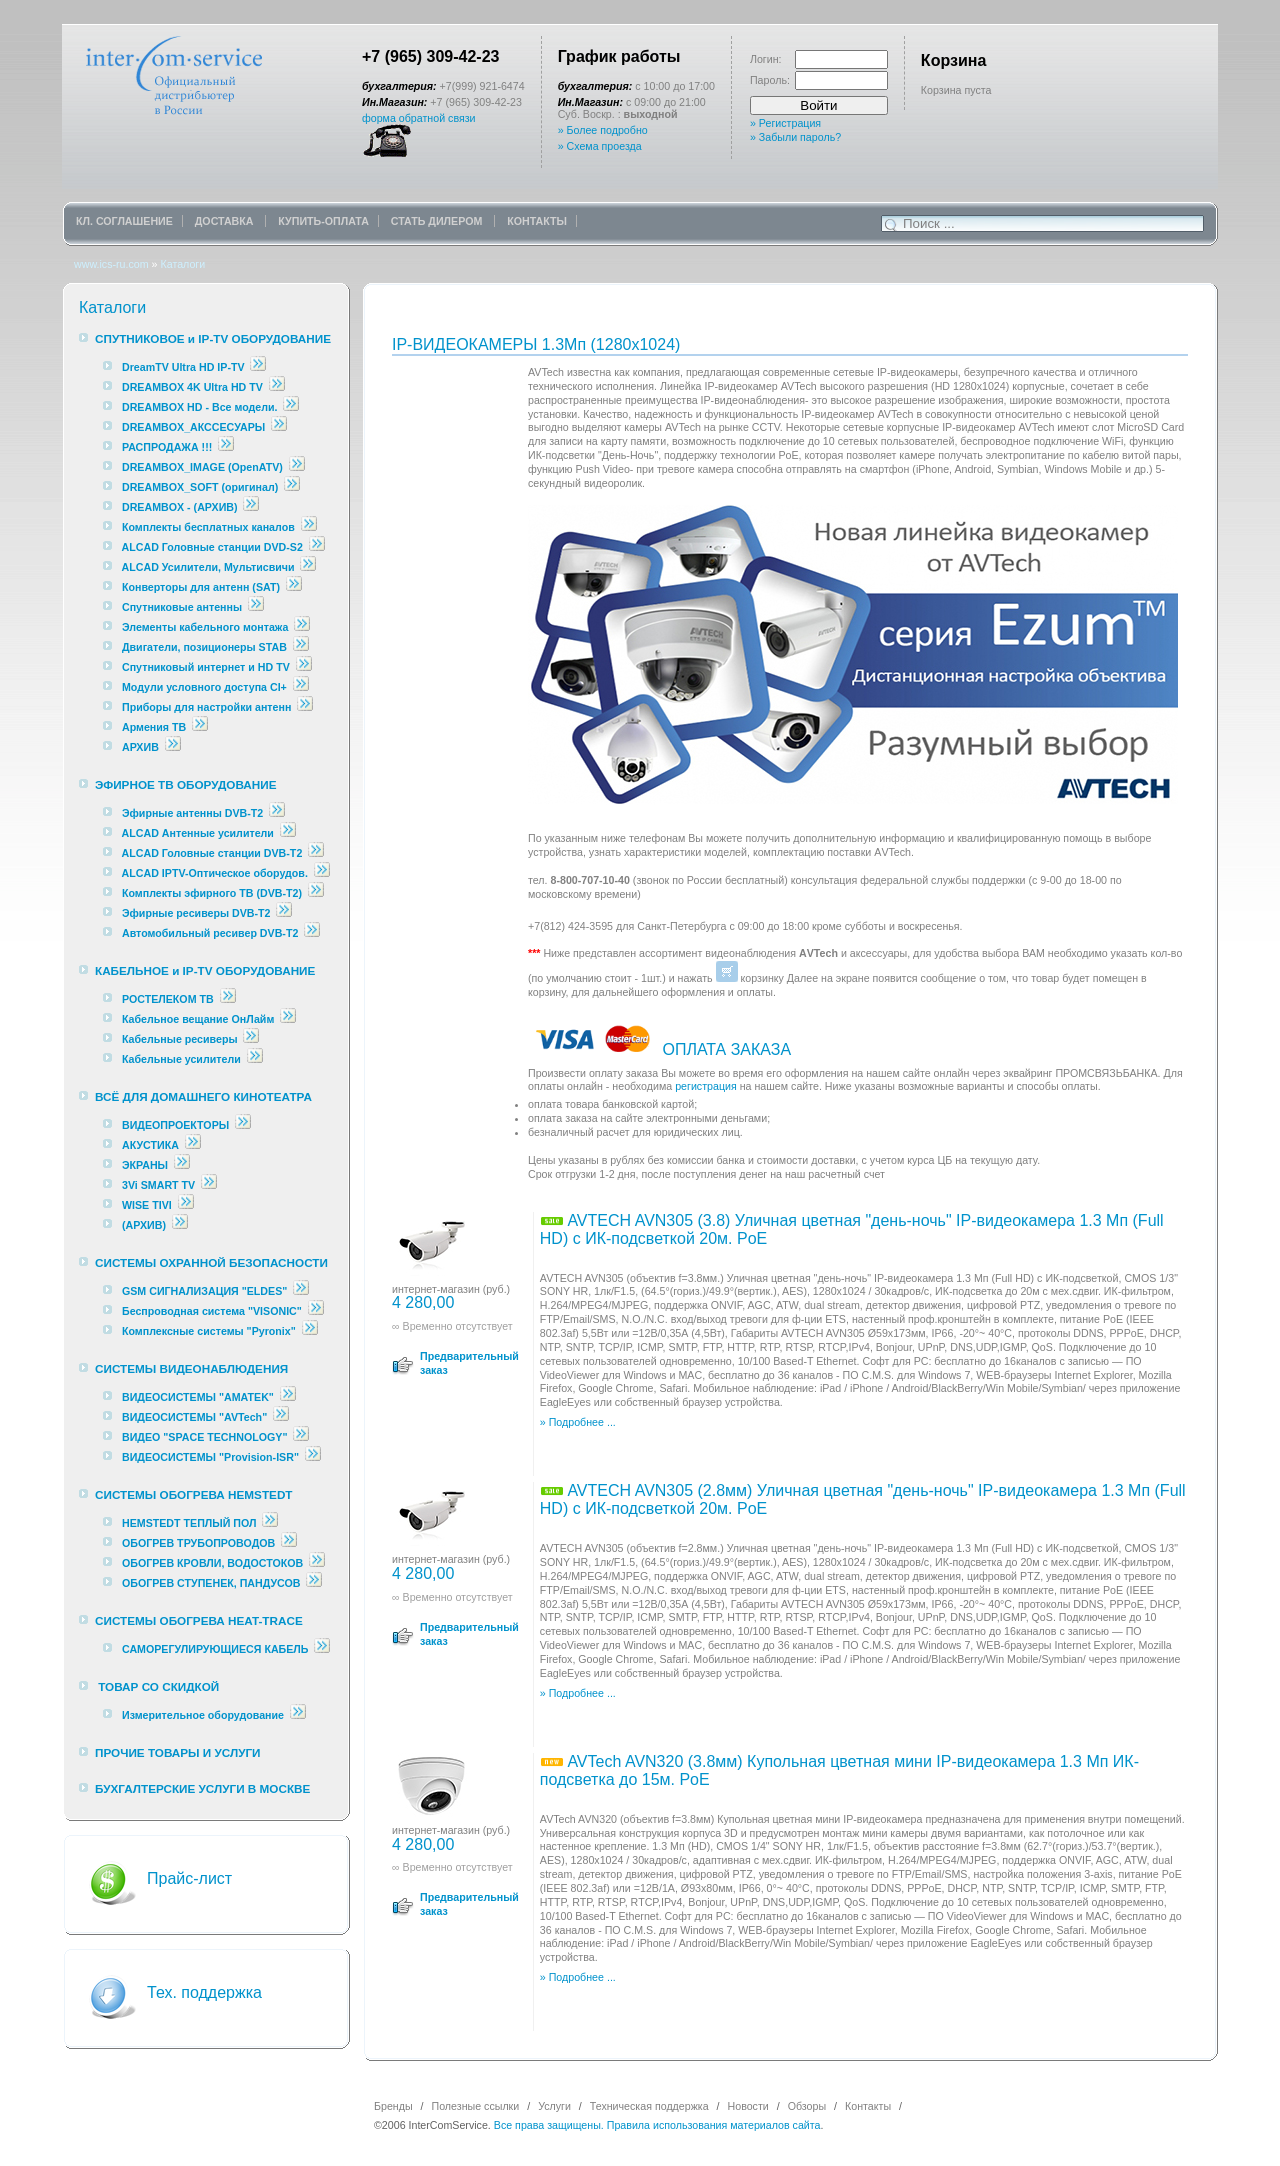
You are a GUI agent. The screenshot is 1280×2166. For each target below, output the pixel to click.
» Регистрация (785, 123)
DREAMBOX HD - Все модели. (200, 407)
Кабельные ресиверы (180, 1039)
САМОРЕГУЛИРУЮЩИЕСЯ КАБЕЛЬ (215, 1649)
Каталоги (182, 264)
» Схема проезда (600, 146)
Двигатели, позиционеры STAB (204, 647)
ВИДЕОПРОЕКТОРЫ (175, 1125)
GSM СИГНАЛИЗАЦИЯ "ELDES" (204, 1291)
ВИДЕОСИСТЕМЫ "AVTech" (194, 1417)
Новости (748, 2106)
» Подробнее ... (578, 1422)
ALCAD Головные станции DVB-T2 (214, 853)
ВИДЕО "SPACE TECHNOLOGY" (204, 1437)
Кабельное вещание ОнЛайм (198, 1019)
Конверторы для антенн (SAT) (201, 587)
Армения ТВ (154, 727)
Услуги (554, 2106)
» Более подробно (603, 130)
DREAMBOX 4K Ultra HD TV (194, 387)
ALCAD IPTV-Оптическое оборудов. (215, 873)
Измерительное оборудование (203, 1715)
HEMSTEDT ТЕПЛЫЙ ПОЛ (189, 1523)
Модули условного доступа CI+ (204, 687)
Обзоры (807, 2106)
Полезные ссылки (476, 2106)
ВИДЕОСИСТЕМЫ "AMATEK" (198, 1397)
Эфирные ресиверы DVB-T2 (196, 913)
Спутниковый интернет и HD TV (206, 667)
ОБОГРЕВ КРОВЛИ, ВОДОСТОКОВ (212, 1563)
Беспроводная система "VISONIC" (212, 1311)
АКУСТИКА (150, 1145)
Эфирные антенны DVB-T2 (192, 813)
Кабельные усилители (183, 1059)
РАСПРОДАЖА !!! (167, 447)
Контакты (868, 2106)
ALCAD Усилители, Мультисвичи (210, 567)
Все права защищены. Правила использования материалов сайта (657, 2125)
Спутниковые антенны (183, 607)
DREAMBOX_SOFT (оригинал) (200, 487)
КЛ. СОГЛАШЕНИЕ (124, 221)
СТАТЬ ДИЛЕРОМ (438, 221)
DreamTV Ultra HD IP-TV (183, 367)
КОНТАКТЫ (537, 221)
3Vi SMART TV (158, 1185)
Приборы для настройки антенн (208, 707)
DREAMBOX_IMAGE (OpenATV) (202, 467)
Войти (818, 105)
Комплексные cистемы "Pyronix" (209, 1331)
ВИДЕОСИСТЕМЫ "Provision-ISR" (210, 1457)
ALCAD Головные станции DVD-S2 (214, 547)
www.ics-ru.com (111, 264)
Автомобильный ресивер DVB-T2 (210, 933)
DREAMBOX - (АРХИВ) (180, 507)
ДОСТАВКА (226, 221)
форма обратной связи (419, 118)
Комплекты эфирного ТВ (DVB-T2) (212, 893)
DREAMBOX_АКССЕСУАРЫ (193, 427)
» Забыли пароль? (795, 137)
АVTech (892, 852)
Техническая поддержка (649, 2106)
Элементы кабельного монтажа (205, 627)
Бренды (393, 2106)
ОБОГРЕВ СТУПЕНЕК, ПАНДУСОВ (211, 1583)
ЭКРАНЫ (146, 1165)
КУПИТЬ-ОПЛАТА (323, 221)
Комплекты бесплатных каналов (208, 527)
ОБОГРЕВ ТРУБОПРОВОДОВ (198, 1543)
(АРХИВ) (144, 1225)
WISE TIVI (147, 1205)
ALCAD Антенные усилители (199, 833)
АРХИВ (140, 747)
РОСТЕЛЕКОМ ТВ (168, 999)
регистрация (706, 1086)
